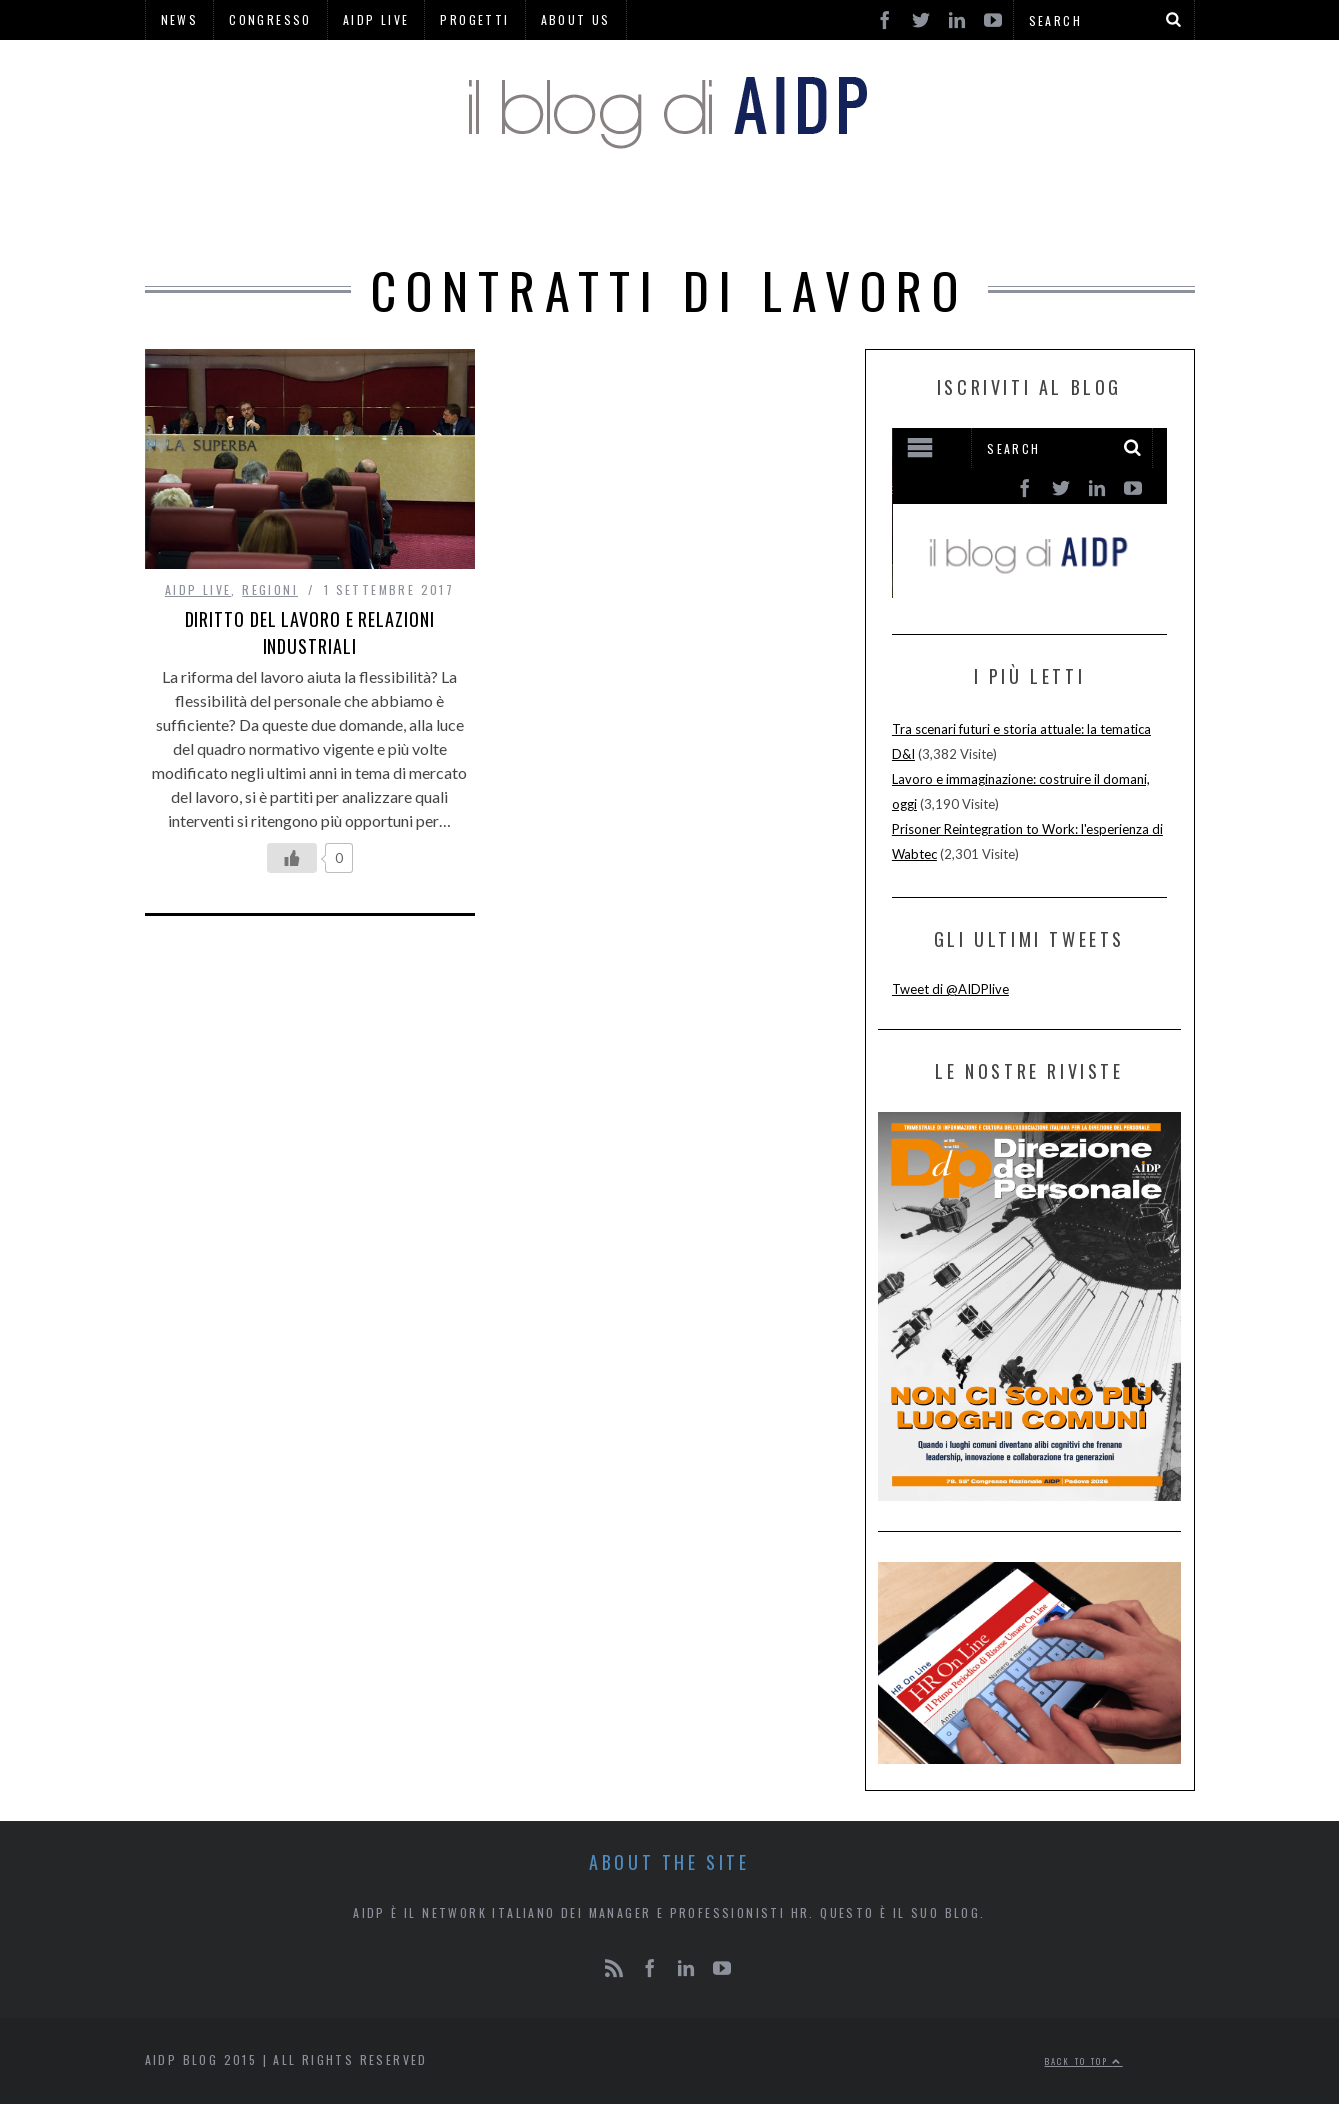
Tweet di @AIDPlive (950, 989)
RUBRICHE (662, 210)
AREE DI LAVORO (915, 210)
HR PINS (547, 210)
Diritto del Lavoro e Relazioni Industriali (310, 632)
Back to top (1084, 2061)
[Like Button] (292, 858)
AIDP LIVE (198, 589)
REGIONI (774, 210)
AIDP (457, 210)
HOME (380, 210)
